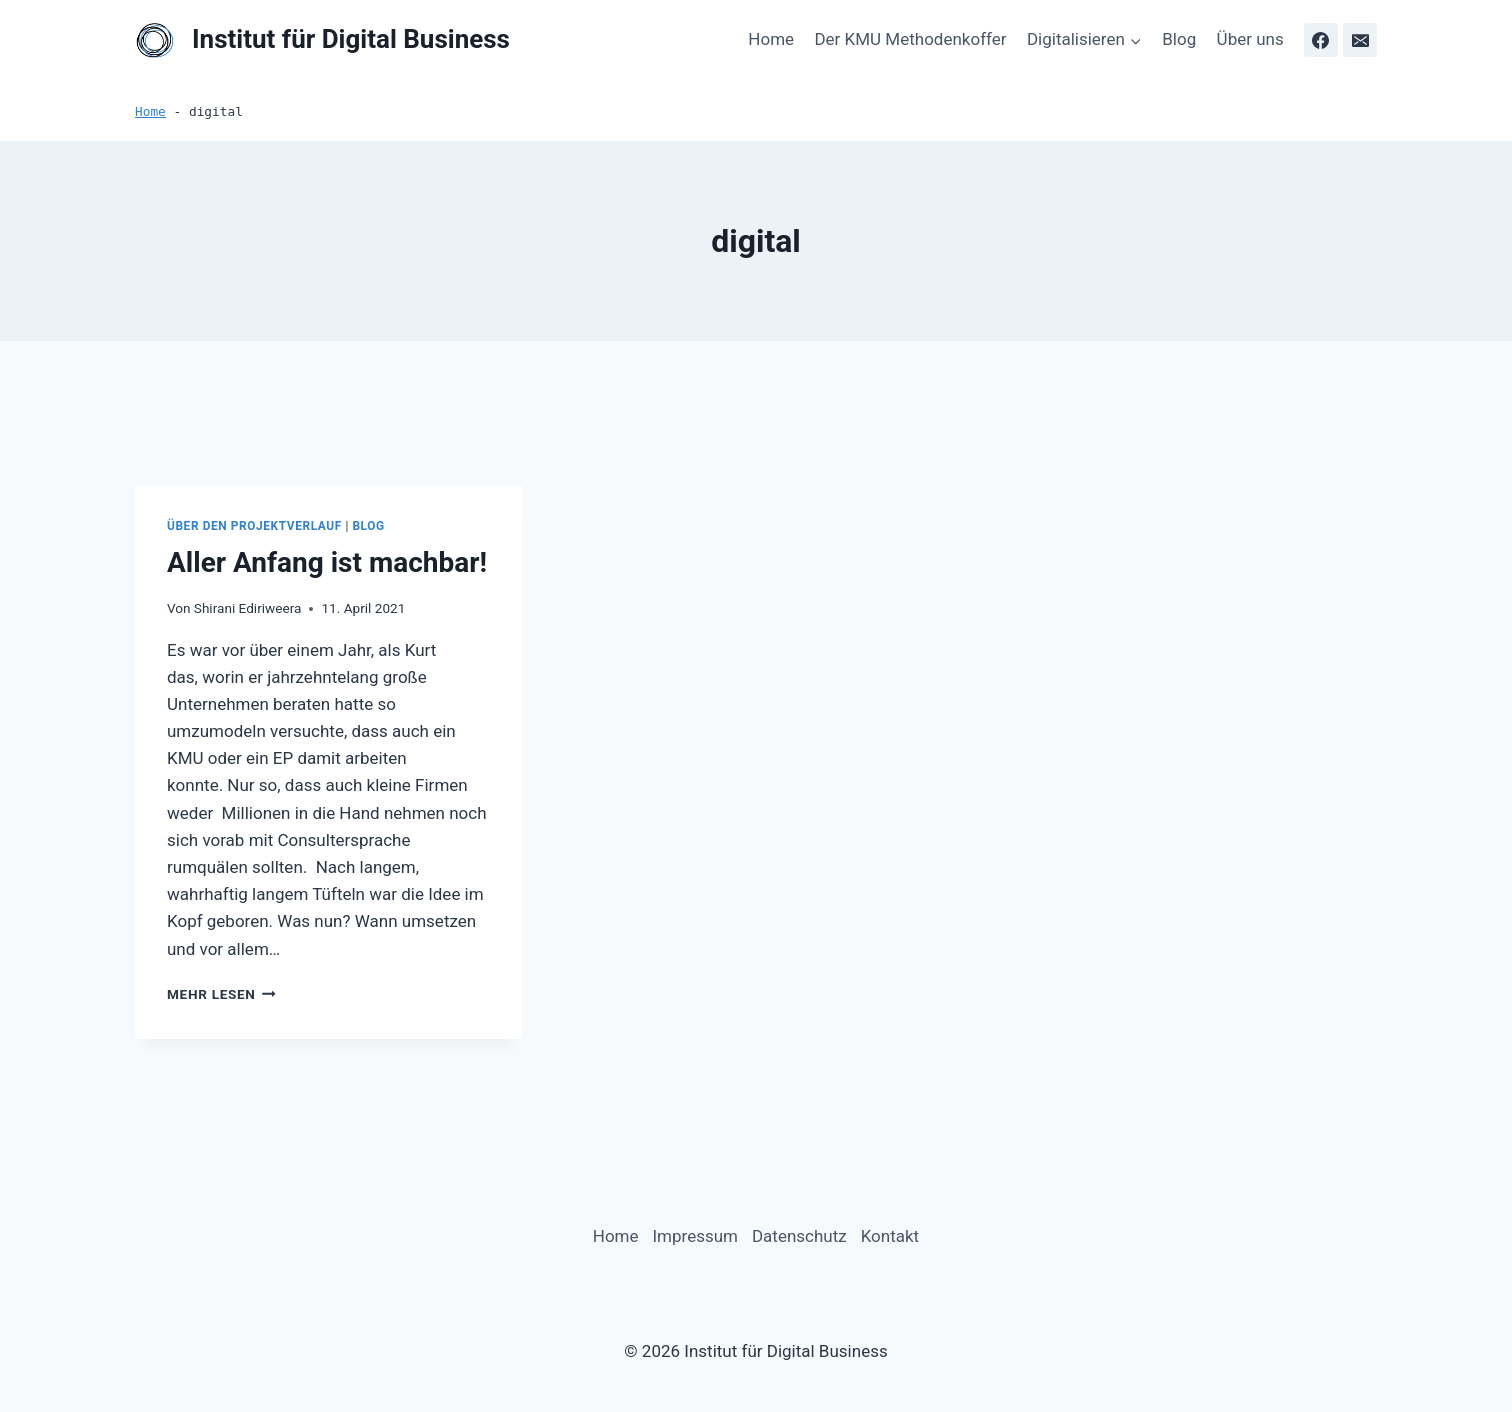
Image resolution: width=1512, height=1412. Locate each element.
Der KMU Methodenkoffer (910, 39)
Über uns (1250, 39)
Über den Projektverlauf (254, 526)
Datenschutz (799, 1236)
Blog (1179, 39)
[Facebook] (1321, 40)
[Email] (1360, 40)
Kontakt (890, 1236)
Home (771, 39)
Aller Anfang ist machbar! (327, 562)
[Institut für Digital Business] (322, 40)
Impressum (695, 1236)
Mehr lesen (221, 994)
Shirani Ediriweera (248, 608)
